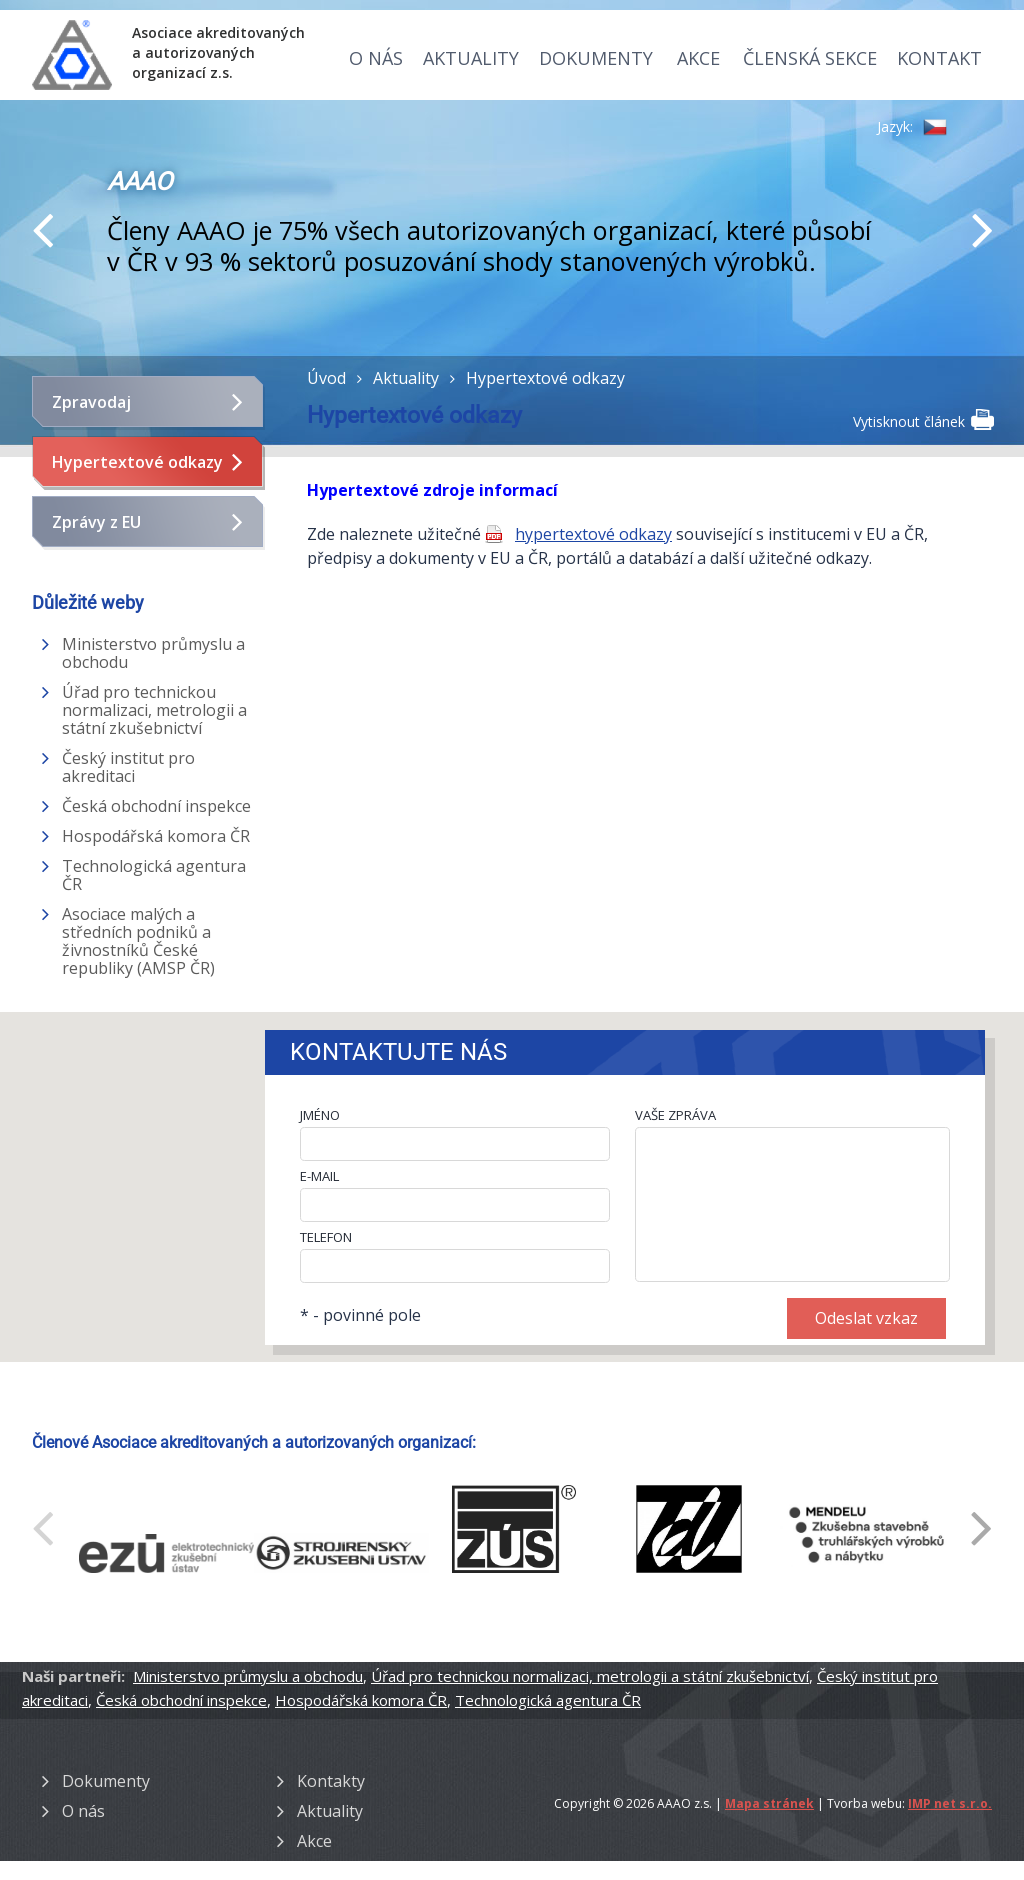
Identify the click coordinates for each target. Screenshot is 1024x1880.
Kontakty (331, 1781)
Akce (698, 58)
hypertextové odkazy (593, 534)
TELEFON (326, 1237)
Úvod (326, 378)
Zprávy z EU (96, 522)
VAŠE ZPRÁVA (675, 1115)
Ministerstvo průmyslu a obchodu (153, 653)
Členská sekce (810, 58)
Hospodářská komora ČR (156, 836)
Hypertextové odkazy (137, 462)
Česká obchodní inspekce (156, 806)
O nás (376, 58)
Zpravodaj (91, 402)
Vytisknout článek (922, 420)
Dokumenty (596, 58)
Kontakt (939, 58)
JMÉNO (320, 1115)
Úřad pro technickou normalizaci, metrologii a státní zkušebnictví (154, 710)
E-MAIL (319, 1176)
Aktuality (471, 58)
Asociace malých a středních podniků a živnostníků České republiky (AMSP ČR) (138, 941)
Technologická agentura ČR (154, 875)
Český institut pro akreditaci (128, 767)
